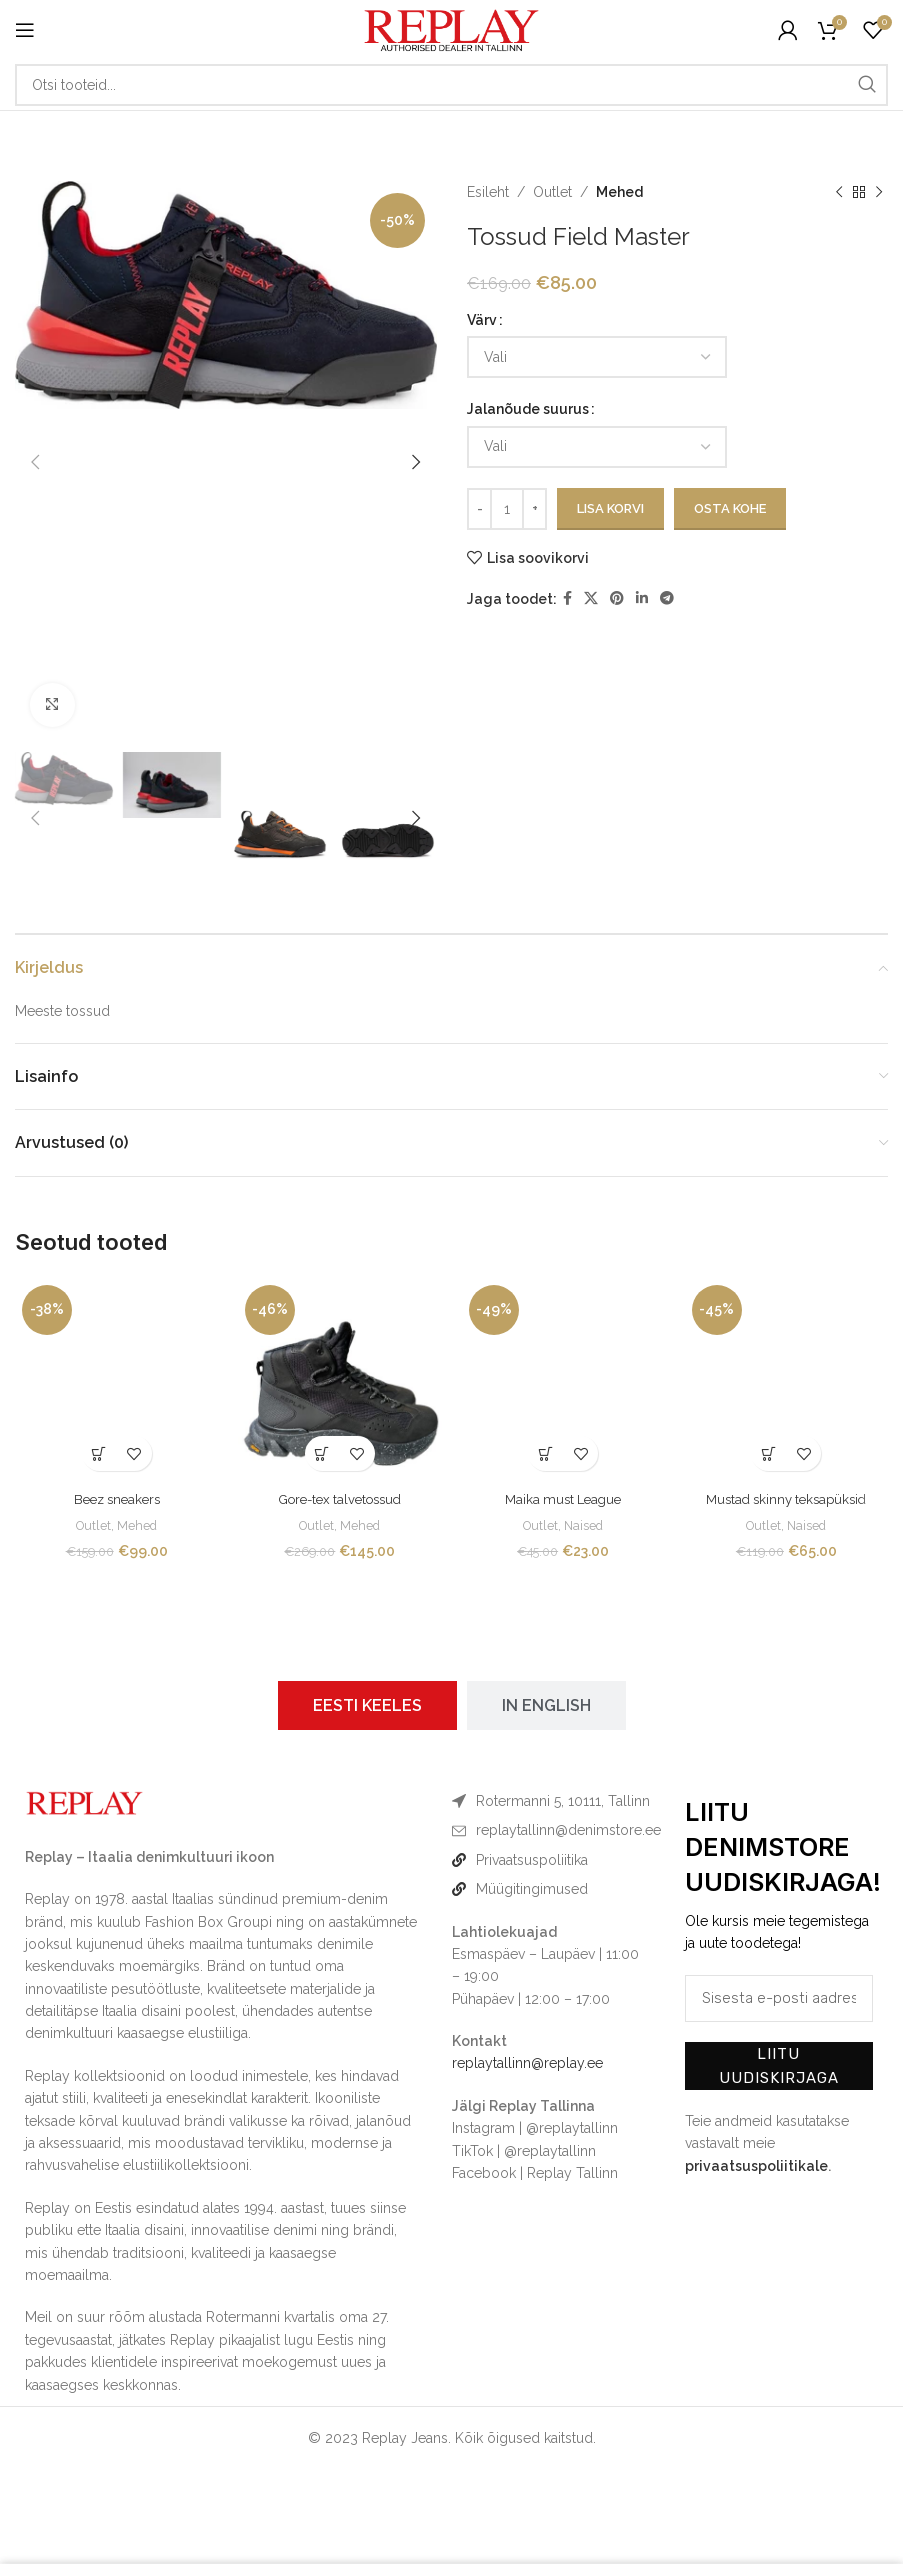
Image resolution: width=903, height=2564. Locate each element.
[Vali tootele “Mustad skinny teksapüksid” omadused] (768, 1453)
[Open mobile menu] (25, 30)
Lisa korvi (610, 508)
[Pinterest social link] (617, 598)
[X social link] (591, 598)
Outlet (552, 192)
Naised (585, 1525)
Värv (482, 320)
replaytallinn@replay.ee (527, 2063)
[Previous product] (838, 192)
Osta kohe (730, 508)
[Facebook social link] (567, 598)
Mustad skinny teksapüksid (786, 1499)
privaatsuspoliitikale (756, 2166)
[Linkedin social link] (642, 598)
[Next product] (878, 192)
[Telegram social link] (667, 598)
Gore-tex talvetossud (340, 1499)
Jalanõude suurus (528, 409)
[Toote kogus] (507, 509)
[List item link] (551, 1830)
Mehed (619, 192)
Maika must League (563, 1499)
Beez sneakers (117, 1499)
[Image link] (84, 1801)
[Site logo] (451, 29)
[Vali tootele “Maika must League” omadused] (545, 1453)
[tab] (367, 1705)
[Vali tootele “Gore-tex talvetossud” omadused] (322, 1453)
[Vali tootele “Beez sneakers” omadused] (99, 1453)
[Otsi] (451, 85)
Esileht (488, 192)
